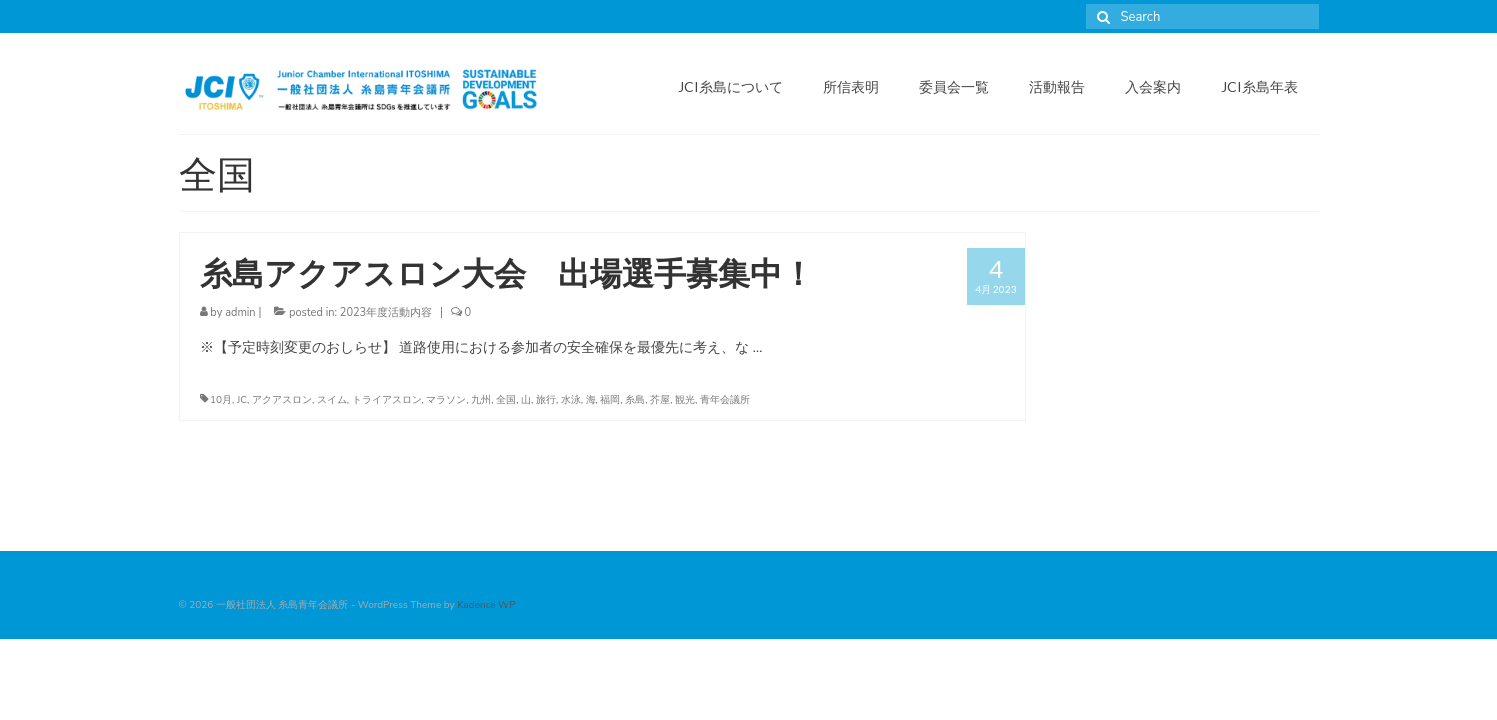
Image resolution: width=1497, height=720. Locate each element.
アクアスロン (282, 400)
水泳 (571, 400)
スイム (332, 400)
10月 (221, 400)
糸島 (635, 400)
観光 (685, 400)
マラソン (446, 400)
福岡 (610, 400)
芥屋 (660, 400)
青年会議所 (725, 400)
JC (242, 400)
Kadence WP (486, 605)
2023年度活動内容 (386, 312)
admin (240, 312)
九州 (481, 400)
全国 (506, 400)
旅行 (546, 400)
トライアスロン (387, 400)
